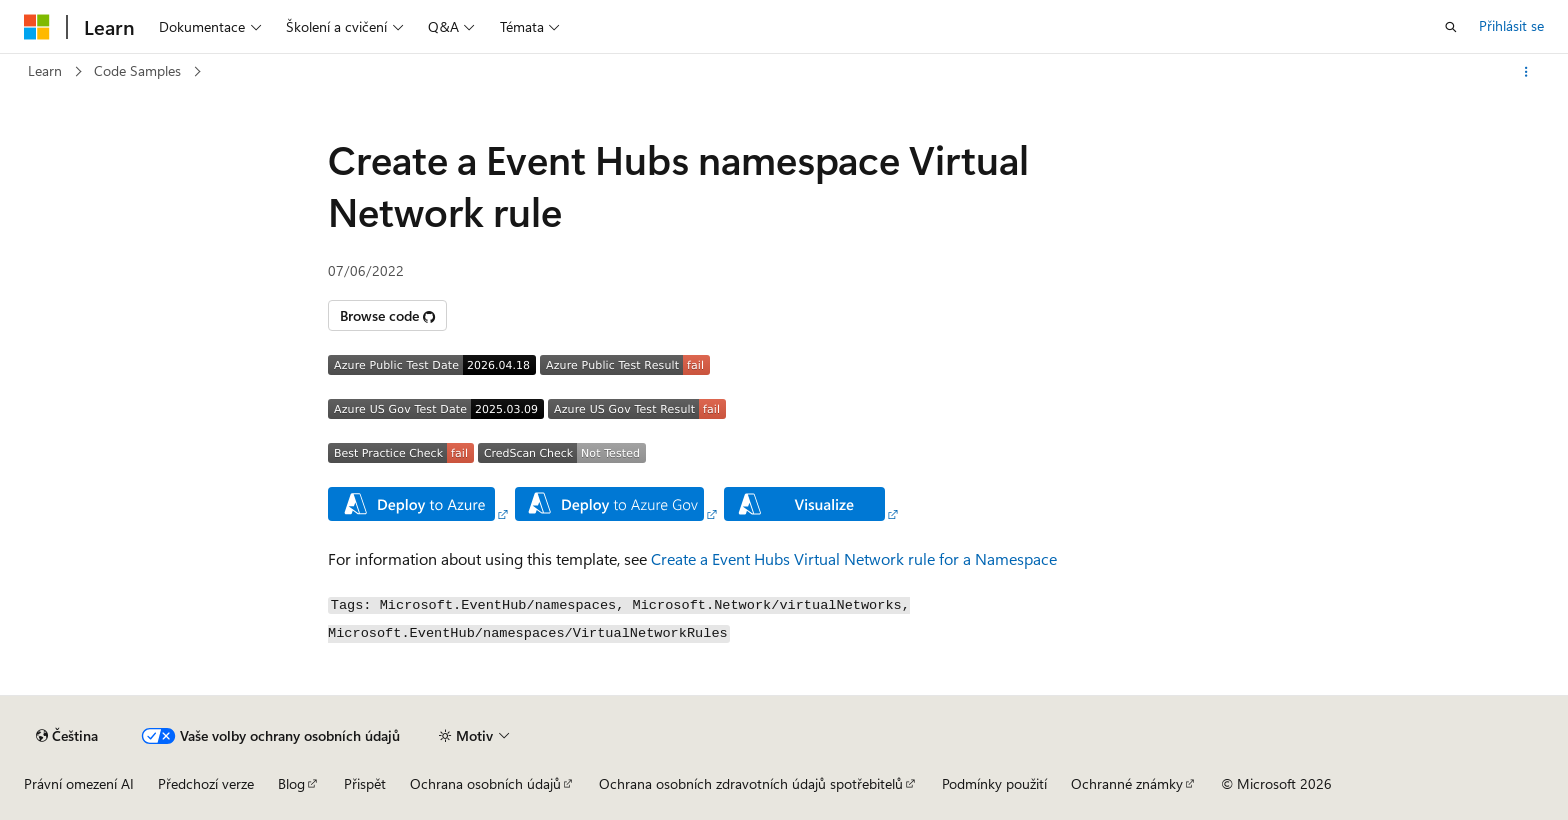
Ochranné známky (1127, 783)
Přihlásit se (1511, 25)
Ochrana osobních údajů (485, 783)
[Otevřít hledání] (1451, 27)
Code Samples (137, 70)
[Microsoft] (37, 27)
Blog (291, 783)
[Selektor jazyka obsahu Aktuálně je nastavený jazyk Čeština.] (67, 736)
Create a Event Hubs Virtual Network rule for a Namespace (854, 558)
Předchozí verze (206, 783)
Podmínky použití (994, 783)
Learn (45, 70)
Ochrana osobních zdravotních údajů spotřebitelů (751, 783)
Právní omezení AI (79, 783)
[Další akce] (1526, 72)
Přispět (365, 783)
